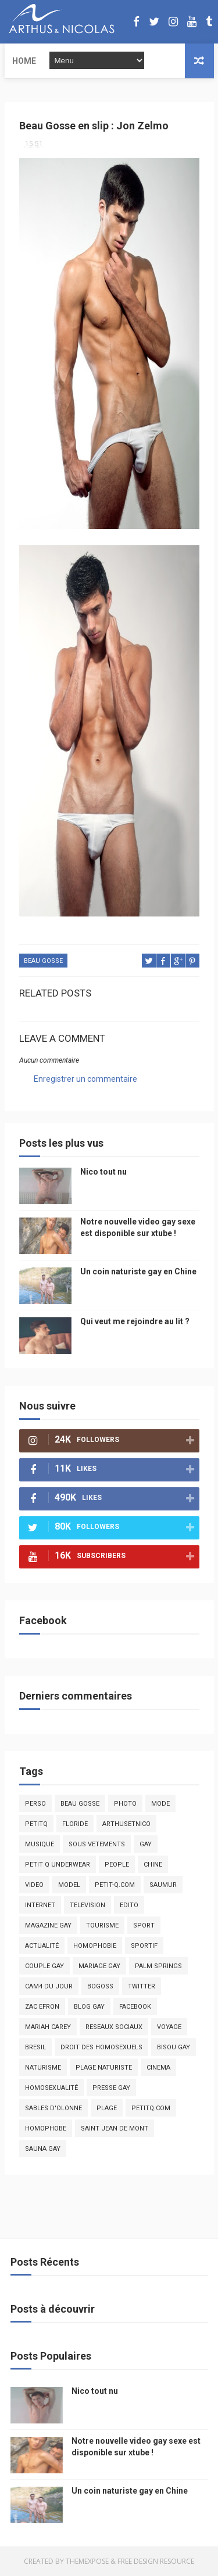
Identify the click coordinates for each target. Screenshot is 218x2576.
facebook (135, 2006)
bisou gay (173, 2047)
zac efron (42, 2006)
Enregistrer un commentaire (85, 1079)
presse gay (111, 2088)
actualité (42, 1946)
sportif (144, 1946)
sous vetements (97, 1844)
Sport (144, 1925)
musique (39, 1844)
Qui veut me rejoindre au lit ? (135, 1321)
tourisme (102, 1925)
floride (75, 1824)
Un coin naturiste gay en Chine (138, 1271)
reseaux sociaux (113, 2027)
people (117, 1864)
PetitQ (36, 1824)
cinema (158, 2067)
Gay (146, 1844)
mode (160, 1803)
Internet (40, 1905)
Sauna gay (42, 2149)
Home (24, 61)
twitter (141, 1986)
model (69, 1885)
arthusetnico (126, 1824)
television (87, 1905)
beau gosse (43, 961)
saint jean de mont (114, 2128)
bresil (35, 2047)
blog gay (89, 2006)
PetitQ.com (150, 2108)
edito (129, 1905)
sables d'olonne (53, 2108)
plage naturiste (104, 2067)
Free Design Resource (155, 2561)
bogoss (100, 1986)
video (34, 1885)
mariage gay (99, 1966)
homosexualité (51, 2088)
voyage (169, 2027)
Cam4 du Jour (49, 1986)
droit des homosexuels (101, 2047)
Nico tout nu (103, 1171)
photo (125, 1803)
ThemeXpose (87, 2561)
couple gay (44, 1966)
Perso (35, 1803)
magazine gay (48, 1925)
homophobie (94, 1946)
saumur (163, 1885)
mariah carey (48, 2027)
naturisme (43, 2067)
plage (107, 2108)
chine (153, 1864)
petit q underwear (57, 1864)
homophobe (45, 2128)
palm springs (158, 1966)
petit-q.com (115, 1885)
